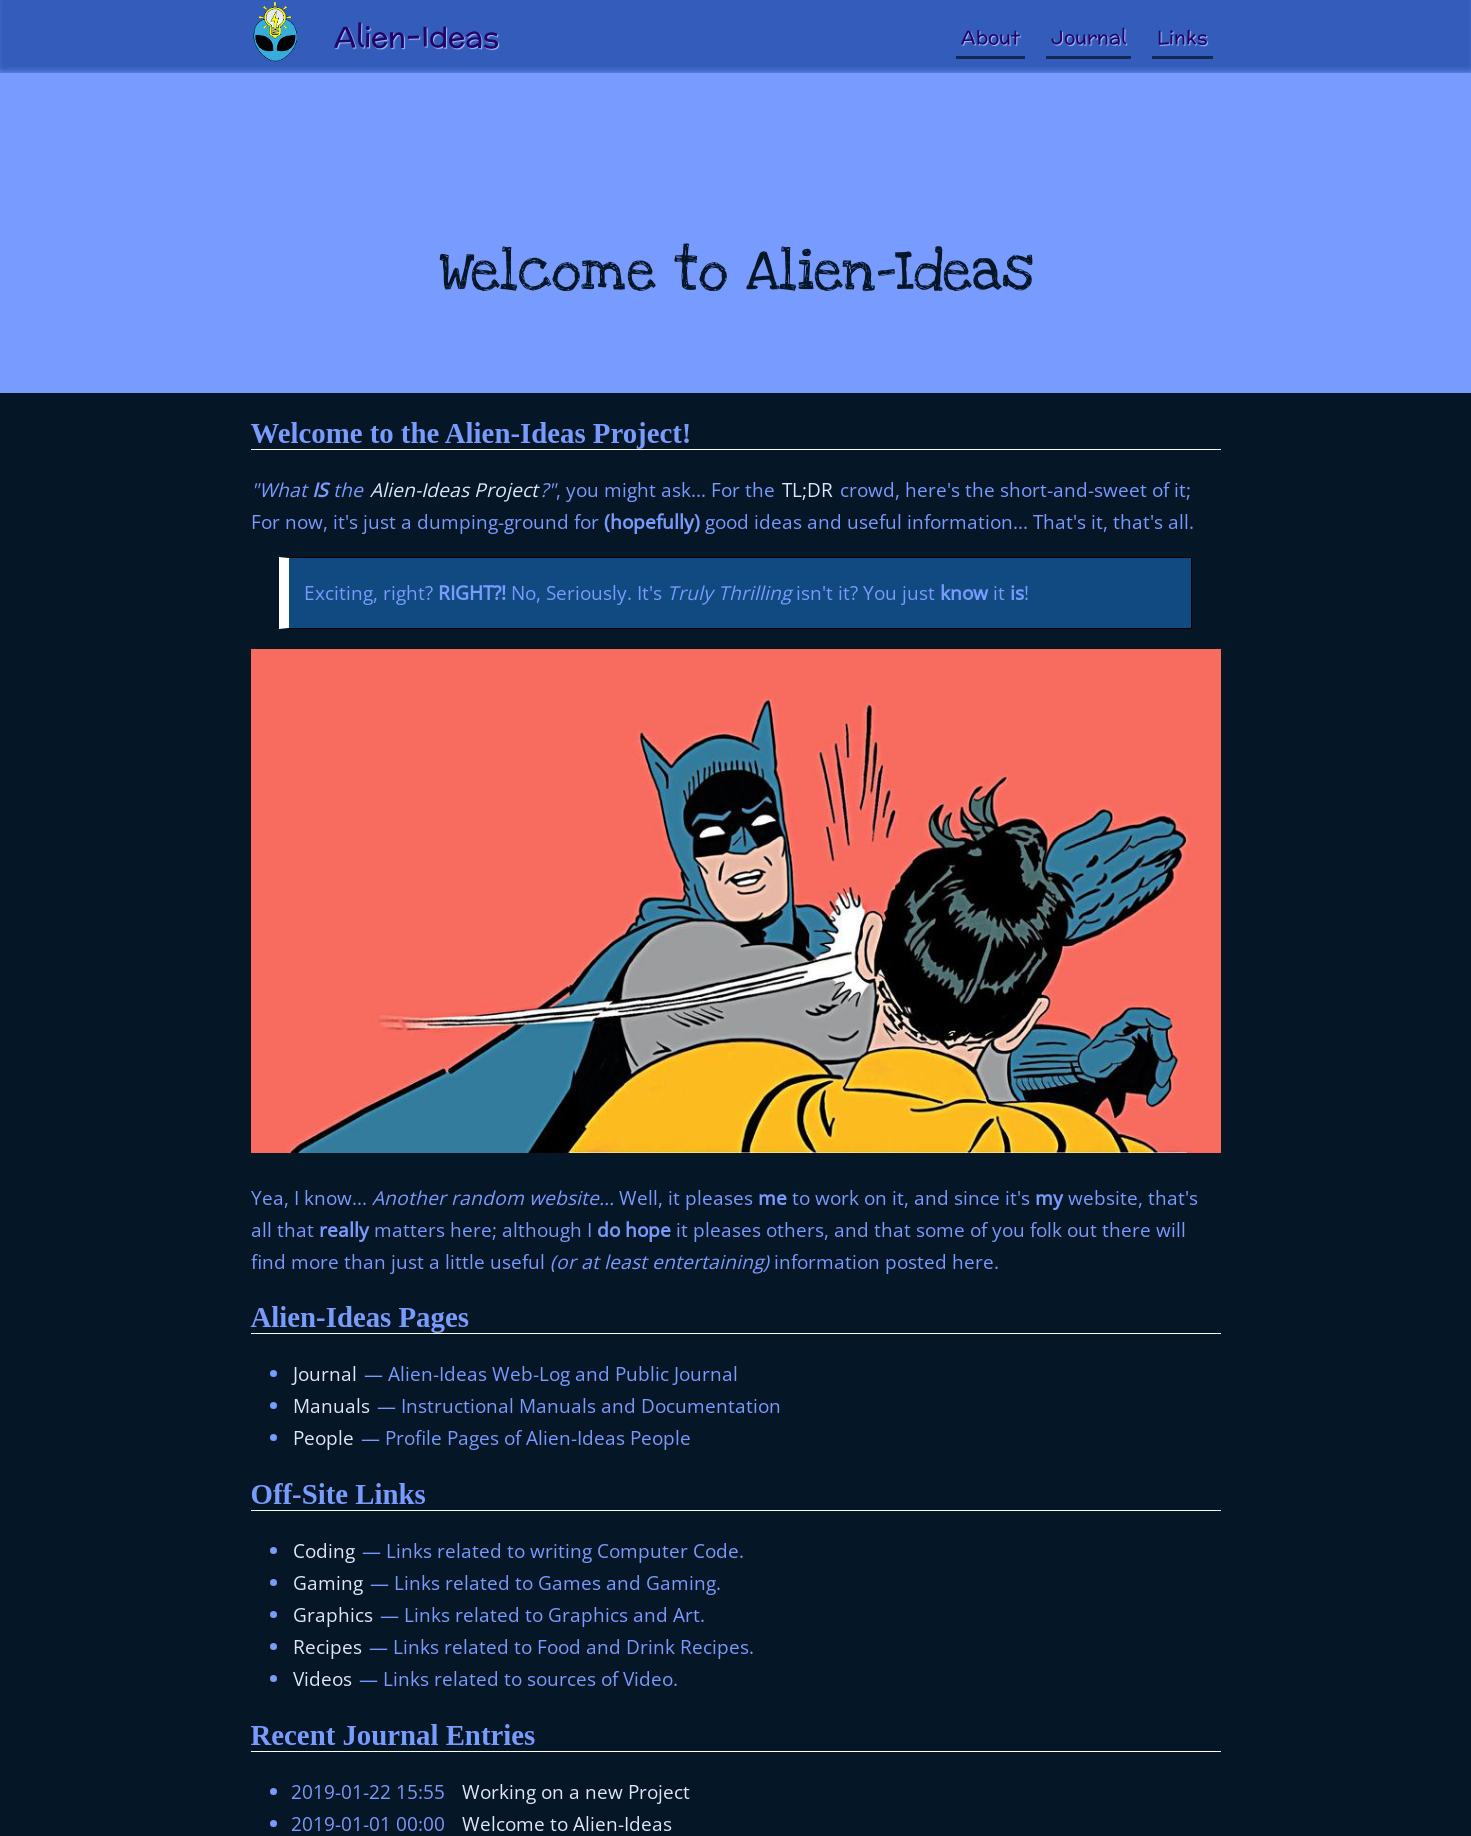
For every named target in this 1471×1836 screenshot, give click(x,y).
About (990, 37)
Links (1182, 37)
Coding (324, 1550)
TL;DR (807, 489)
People (323, 1437)
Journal (1088, 37)
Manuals (331, 1405)
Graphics (333, 1614)
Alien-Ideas (416, 36)
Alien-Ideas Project (454, 489)
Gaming (328, 1582)
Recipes (327, 1646)
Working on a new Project (576, 1791)
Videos (322, 1678)
